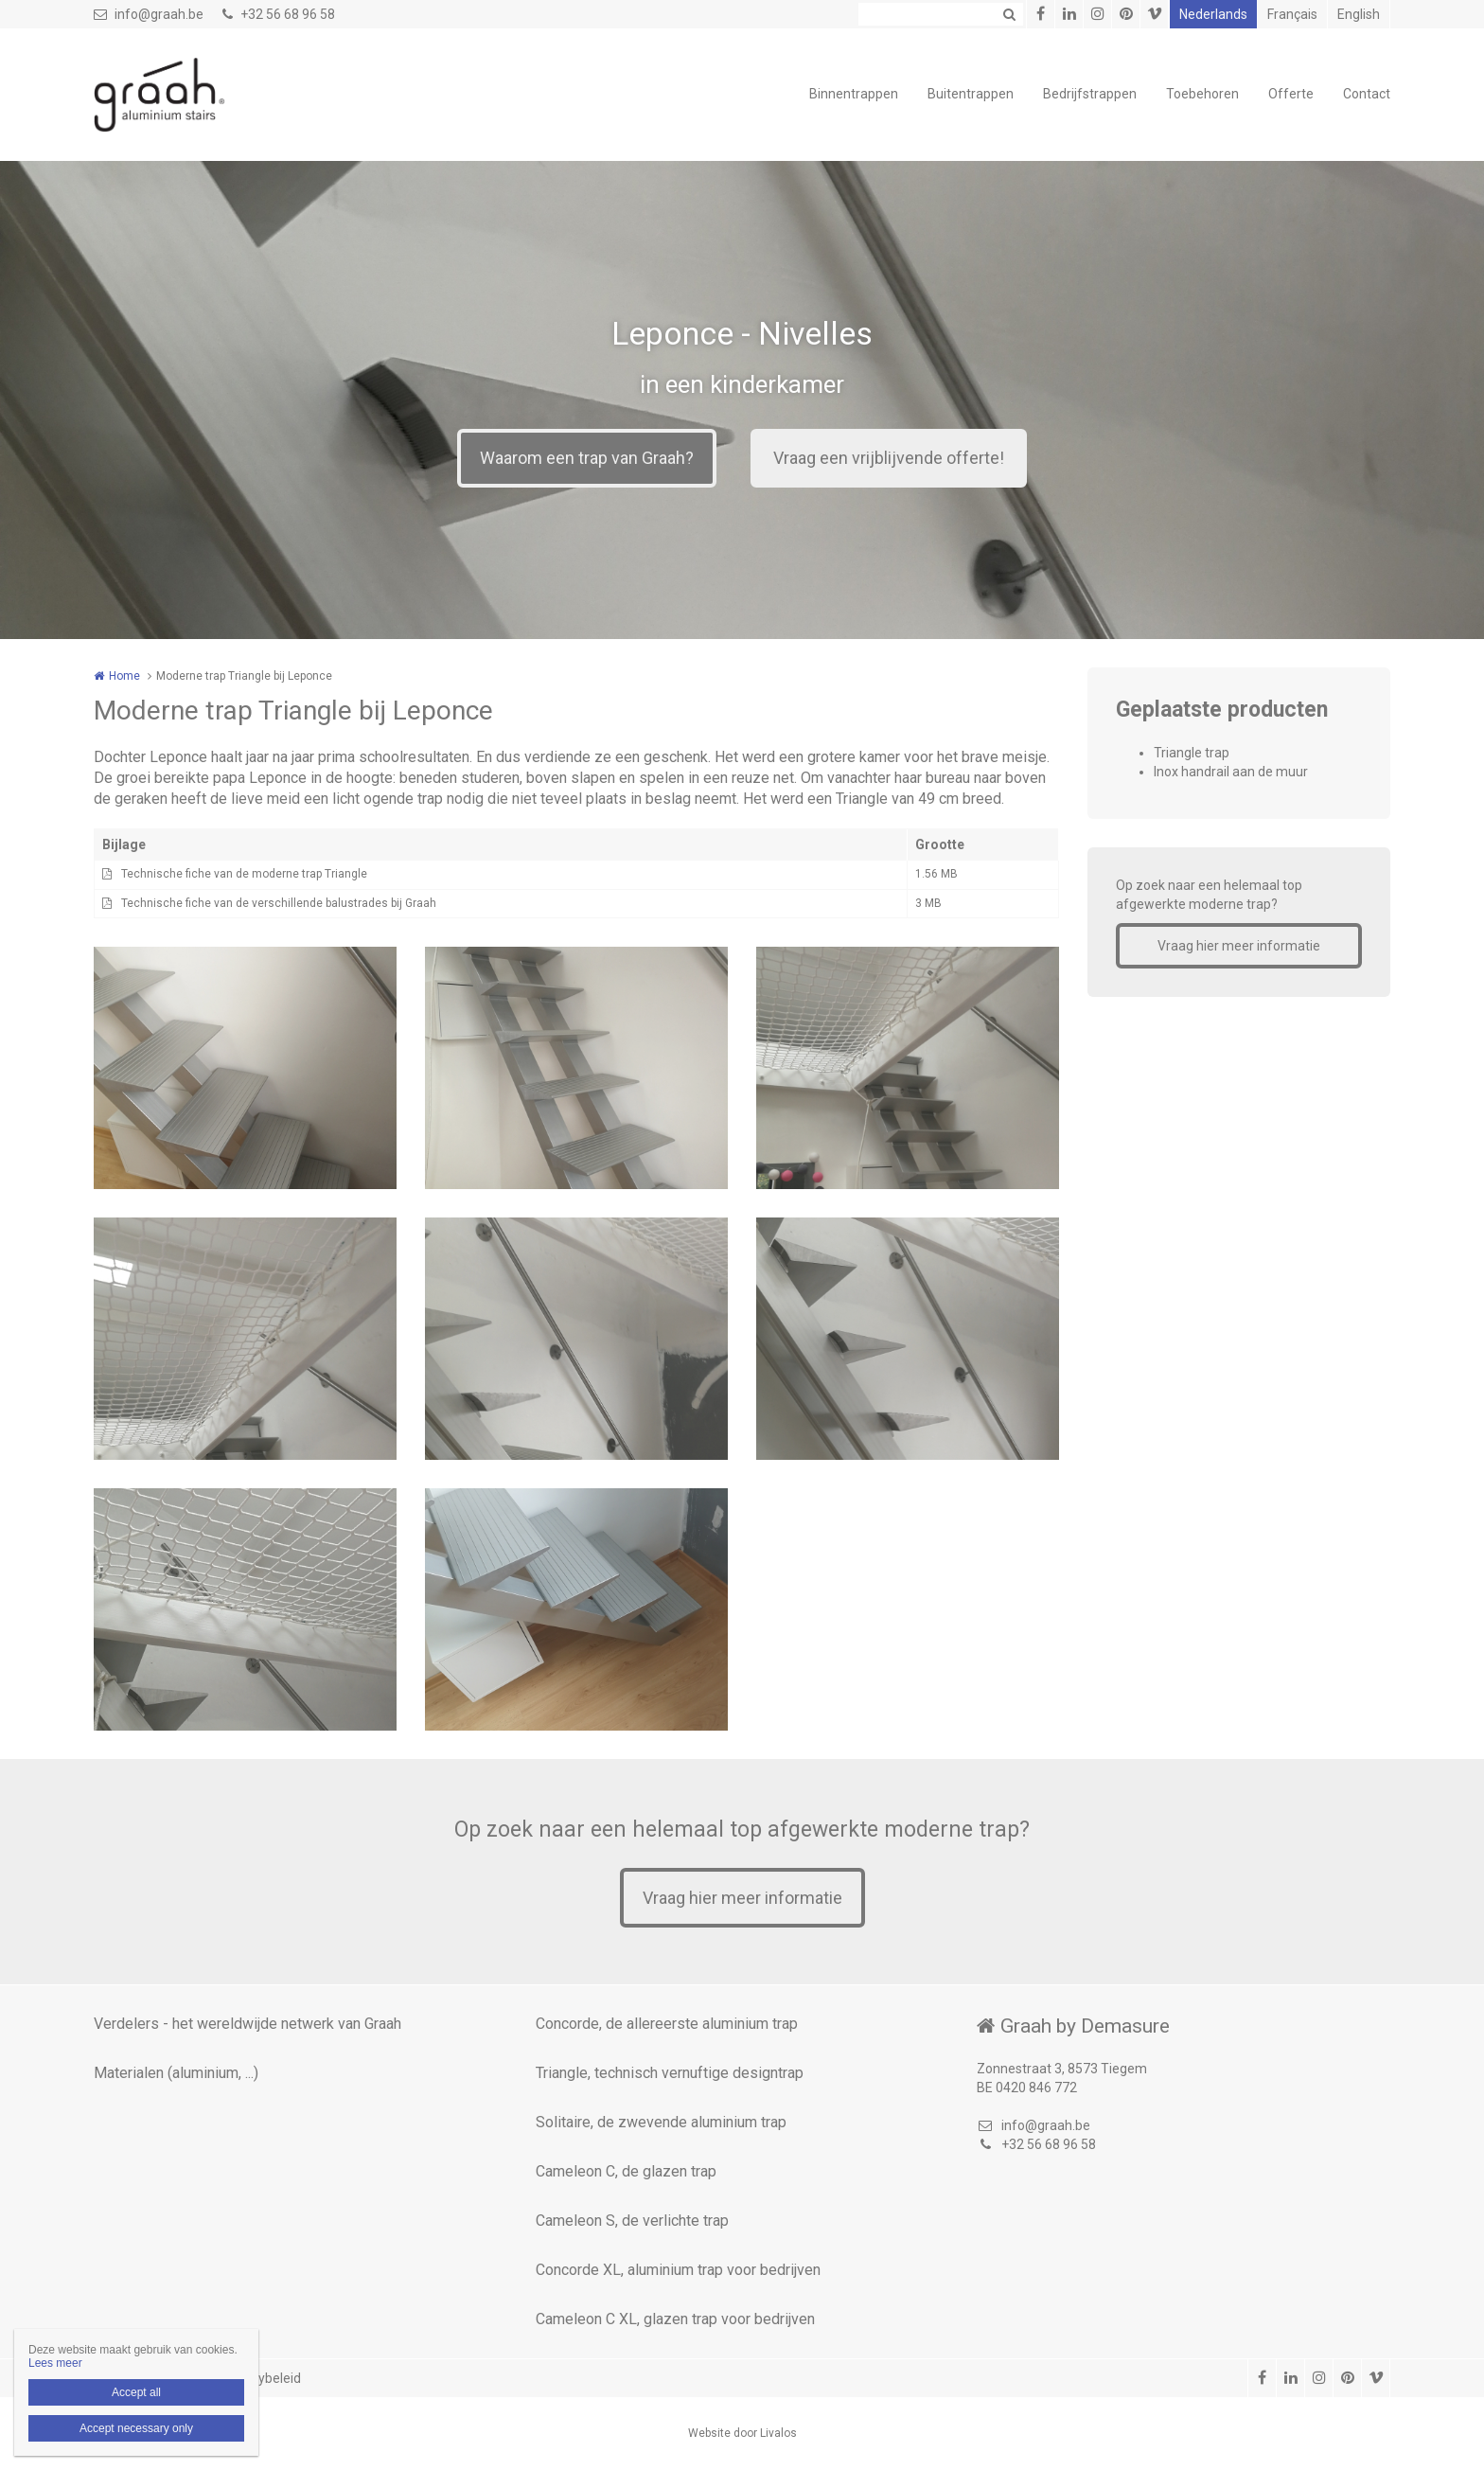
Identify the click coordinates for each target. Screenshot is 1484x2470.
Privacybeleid (261, 2378)
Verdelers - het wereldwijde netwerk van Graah (247, 2024)
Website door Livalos (742, 2433)
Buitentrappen (971, 93)
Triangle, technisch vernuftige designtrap (670, 2073)
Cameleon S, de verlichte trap (632, 2221)
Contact (1366, 93)
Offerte (1291, 93)
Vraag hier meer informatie (1238, 945)
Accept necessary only (136, 2428)
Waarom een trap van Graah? (587, 458)
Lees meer (55, 2363)
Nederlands (1213, 14)
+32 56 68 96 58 (278, 14)
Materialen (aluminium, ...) (176, 2073)
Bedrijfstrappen (1090, 93)
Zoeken (1009, 14)
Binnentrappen (853, 93)
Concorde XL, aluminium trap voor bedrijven (678, 2270)
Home (124, 676)
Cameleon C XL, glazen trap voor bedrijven (675, 2319)
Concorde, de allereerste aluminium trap (667, 2024)
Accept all (136, 2392)
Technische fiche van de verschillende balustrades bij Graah (278, 903)
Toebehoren (1202, 93)
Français (1292, 14)
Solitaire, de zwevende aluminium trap (661, 2122)
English (1358, 14)
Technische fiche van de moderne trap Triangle (244, 873)
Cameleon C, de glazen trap (626, 2171)
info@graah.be (148, 14)
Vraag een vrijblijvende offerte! (888, 458)
